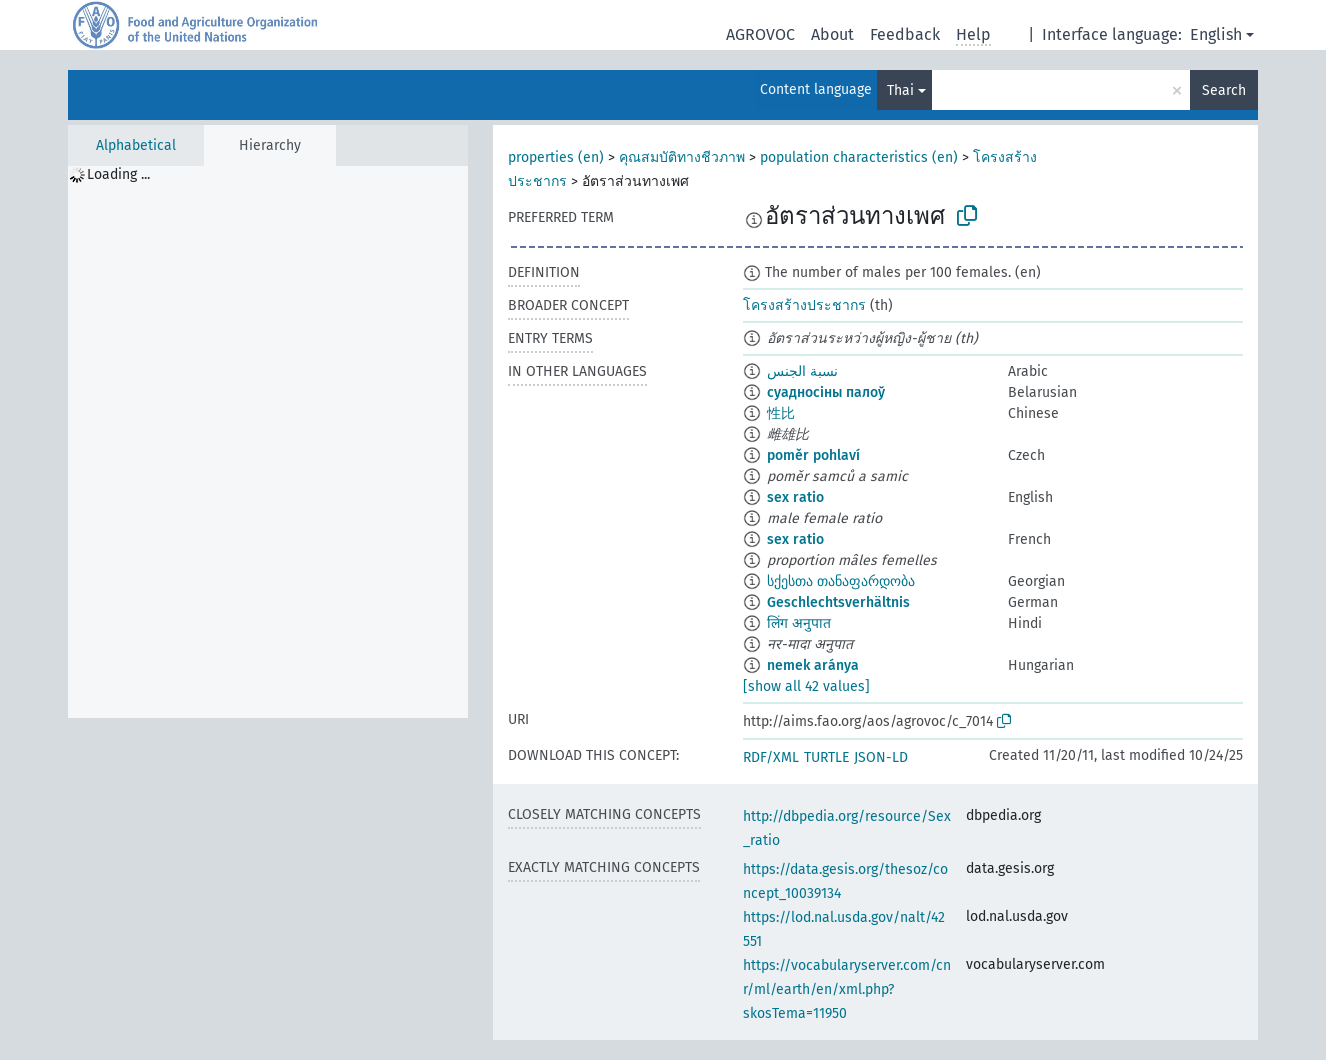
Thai (900, 90)
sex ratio (795, 497)
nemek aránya (813, 665)
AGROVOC (760, 34)
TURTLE (826, 757)
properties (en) (556, 157)
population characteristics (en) (859, 157)
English (1216, 34)
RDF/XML (771, 757)
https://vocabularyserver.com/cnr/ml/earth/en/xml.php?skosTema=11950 (847, 989)
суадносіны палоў (826, 392)
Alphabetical (136, 145)
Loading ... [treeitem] (118, 174)
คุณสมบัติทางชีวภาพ (682, 157)
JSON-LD (881, 757)
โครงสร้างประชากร (804, 305)
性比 (781, 413)
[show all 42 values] (806, 686)
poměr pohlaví (813, 455)
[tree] (268, 442)
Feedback (905, 34)
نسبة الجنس (802, 371)
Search (1224, 90)
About (832, 34)
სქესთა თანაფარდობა (841, 581)
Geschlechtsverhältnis (838, 602)
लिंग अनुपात (799, 623)
